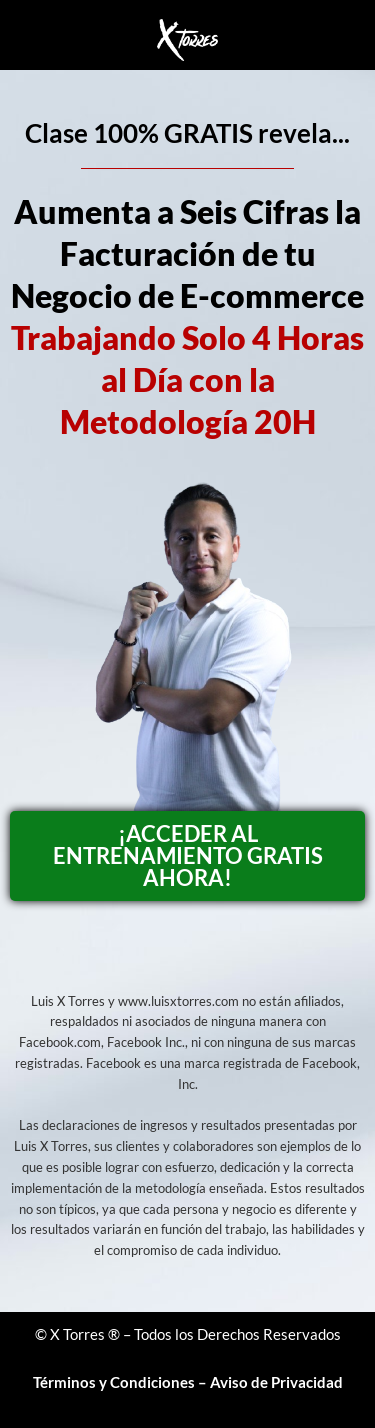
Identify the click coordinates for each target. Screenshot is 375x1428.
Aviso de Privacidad (276, 1382)
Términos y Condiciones (114, 1382)
